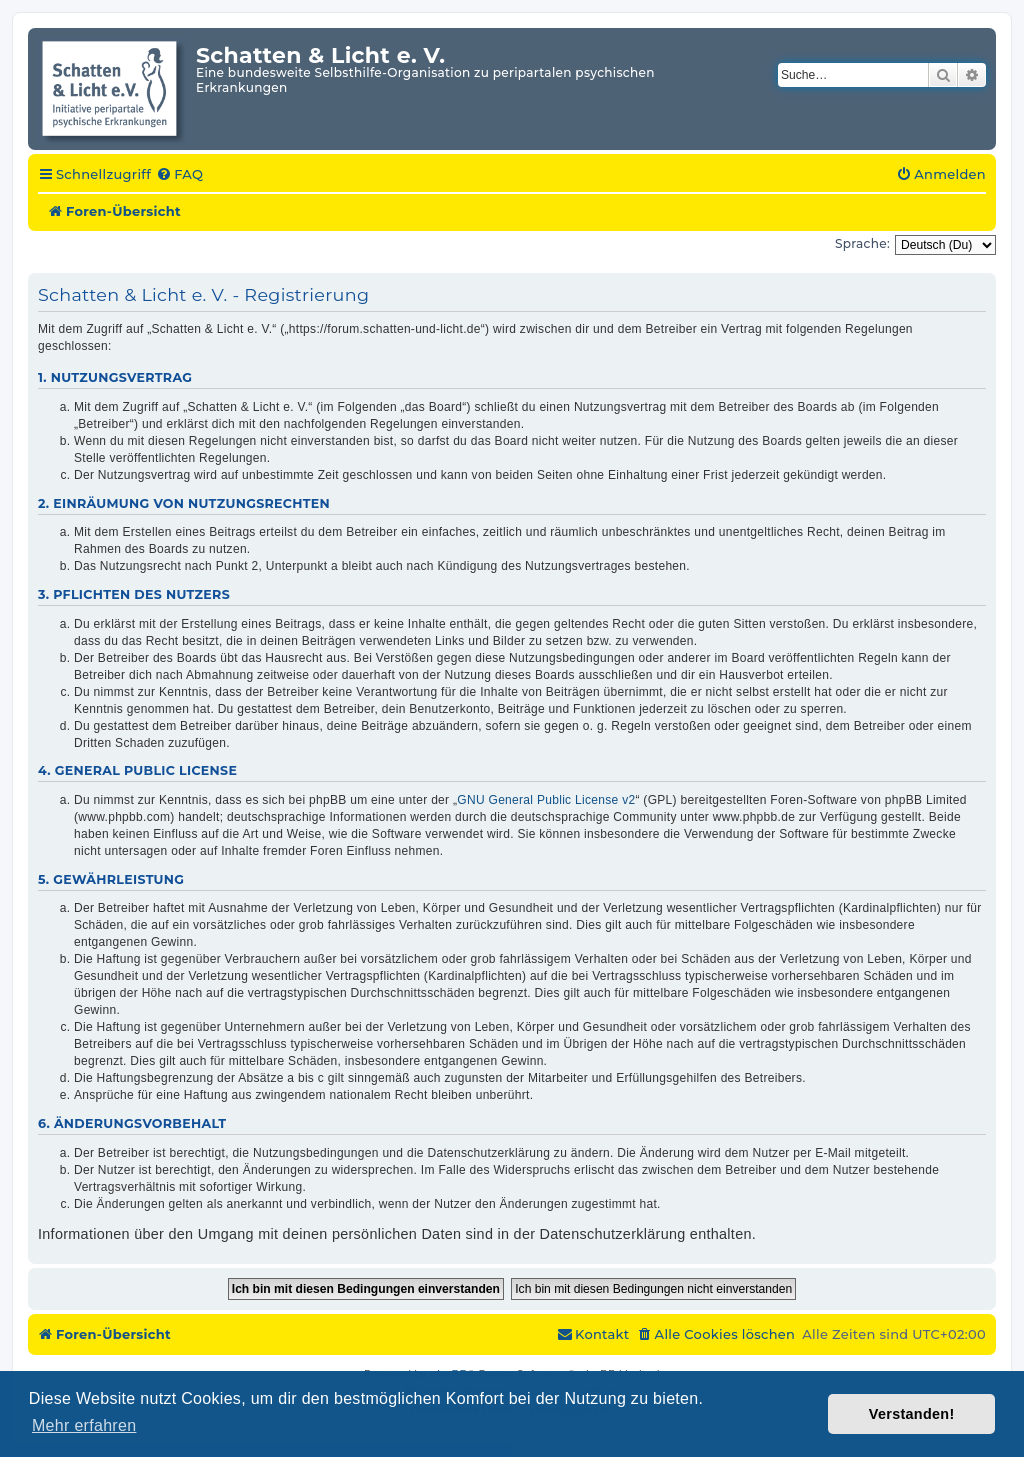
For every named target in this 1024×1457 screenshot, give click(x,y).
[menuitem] (179, 175)
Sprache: (862, 243)
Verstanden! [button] (912, 1414)
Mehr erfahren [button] (84, 1425)
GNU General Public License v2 (546, 800)
